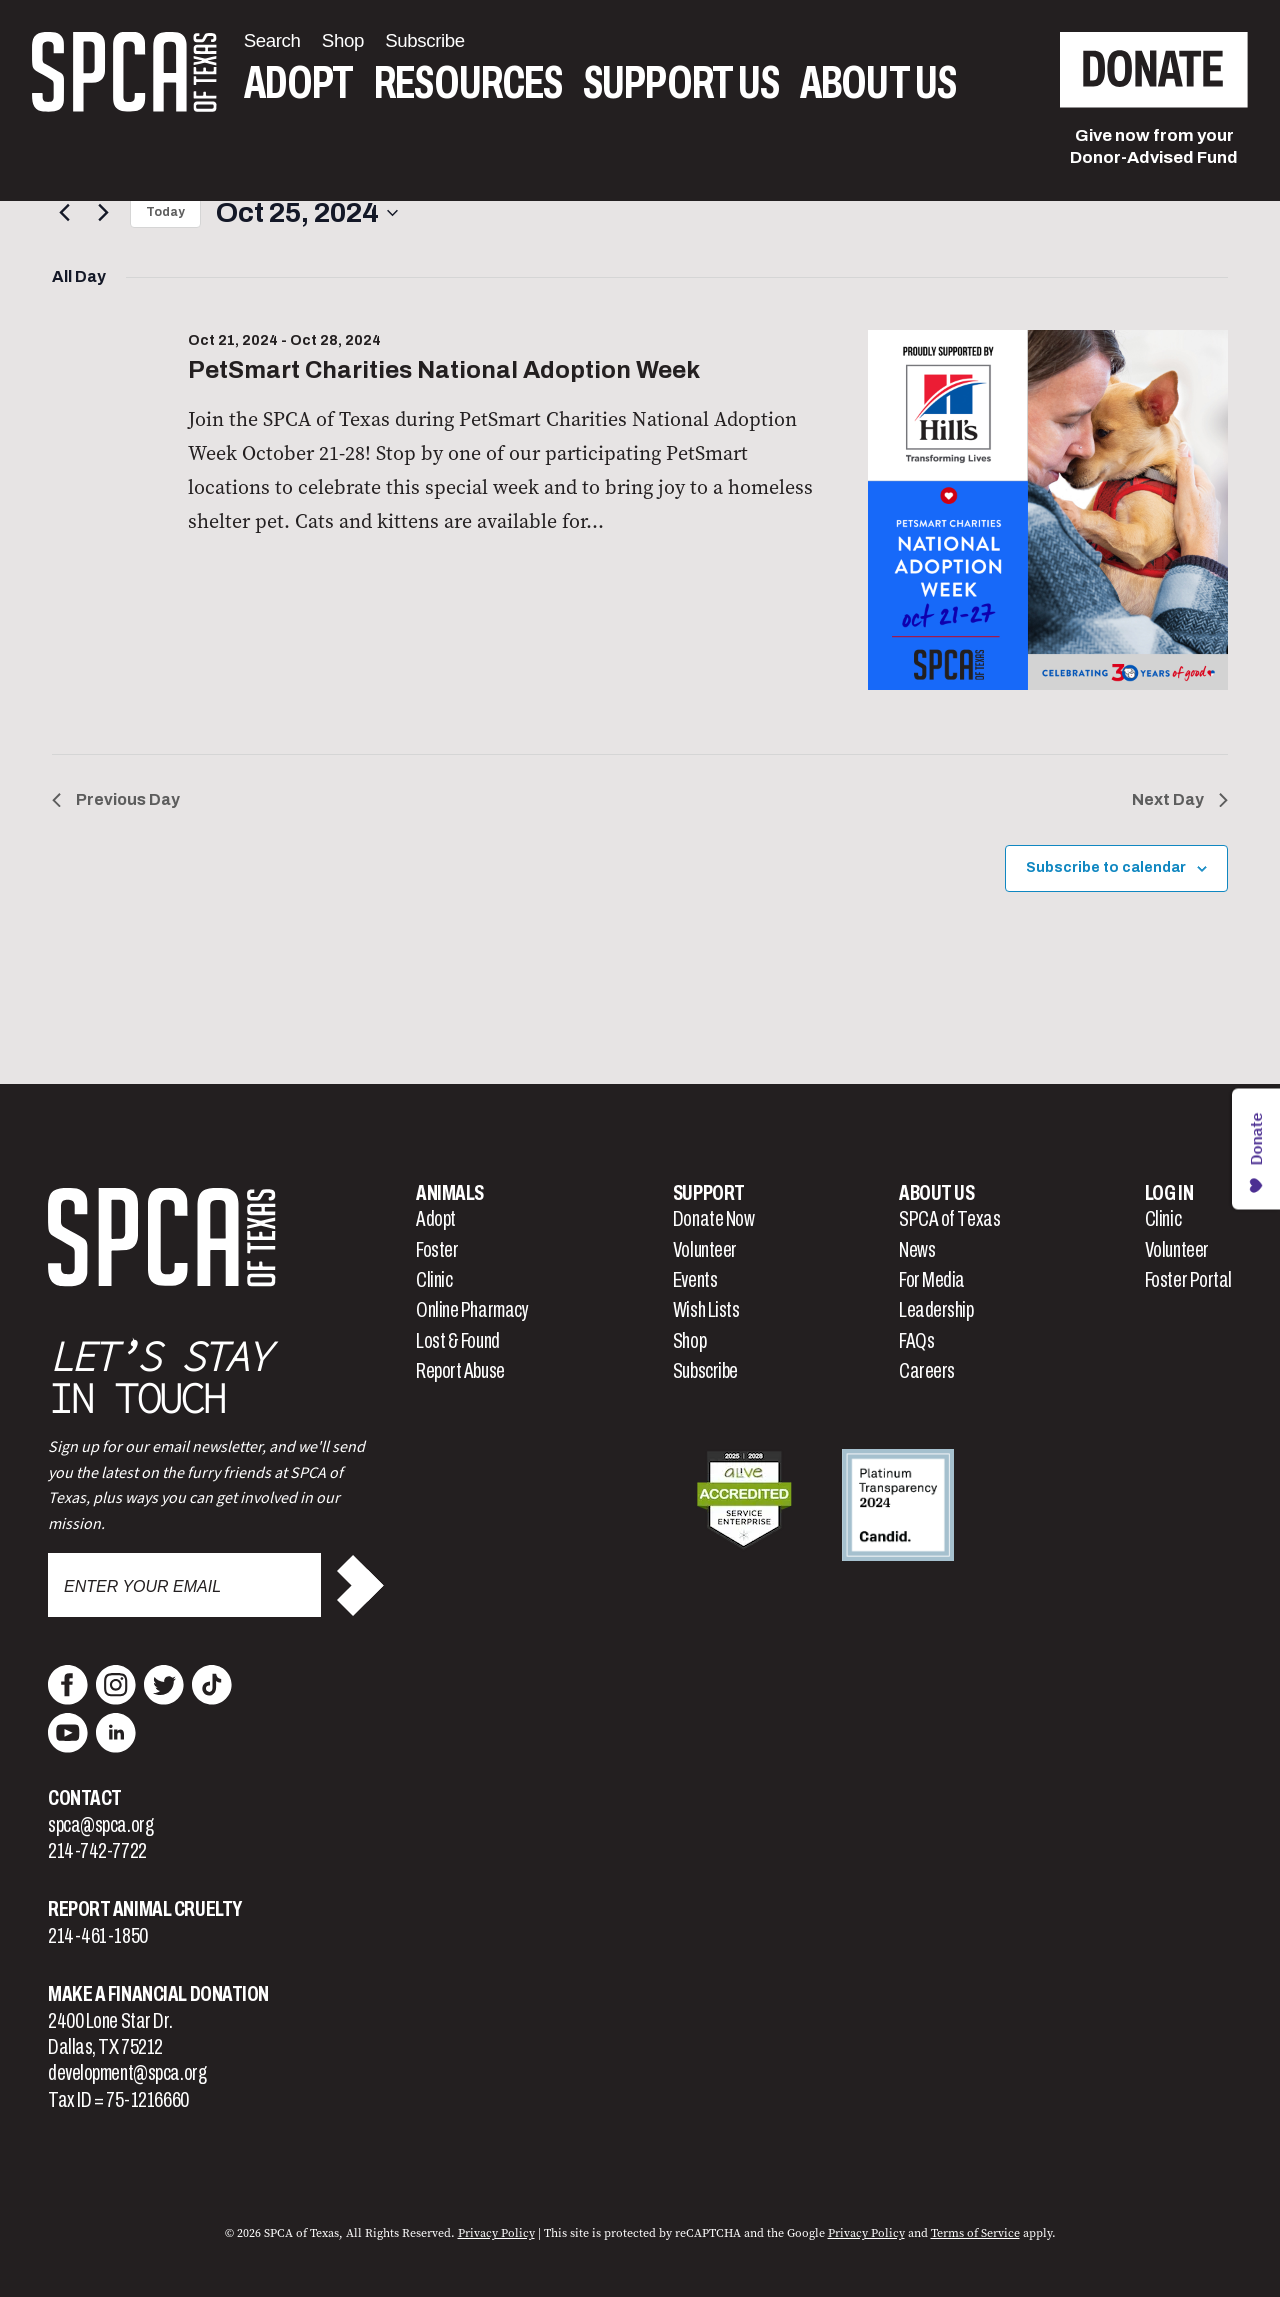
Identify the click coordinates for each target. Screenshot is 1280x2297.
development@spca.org (127, 2073)
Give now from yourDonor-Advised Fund (1154, 146)
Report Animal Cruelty (145, 1909)
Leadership (936, 1310)
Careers (927, 1371)
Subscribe (705, 1371)
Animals (450, 1193)
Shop (689, 1341)
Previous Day (116, 799)
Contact (85, 1798)
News (917, 1250)
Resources (468, 83)
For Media (932, 1280)
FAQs (916, 1341)
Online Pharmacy (472, 1310)
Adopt (298, 83)
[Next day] (103, 213)
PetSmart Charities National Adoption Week (444, 370)
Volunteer (705, 1250)
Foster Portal (1188, 1280)
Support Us (681, 83)
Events (695, 1280)
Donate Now (714, 1219)
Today (165, 212)
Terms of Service (975, 2233)
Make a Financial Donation (158, 1994)
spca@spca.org (100, 1825)
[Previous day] (64, 213)
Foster (437, 1250)
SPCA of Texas (949, 1219)
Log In (1169, 1193)
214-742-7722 (97, 1851)
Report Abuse (460, 1371)
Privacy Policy (496, 2233)
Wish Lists (706, 1310)
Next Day (1180, 799)
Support (709, 1193)
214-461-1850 (98, 1936)
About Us (878, 83)
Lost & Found (458, 1341)
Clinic (434, 1280)
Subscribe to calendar (1106, 867)
